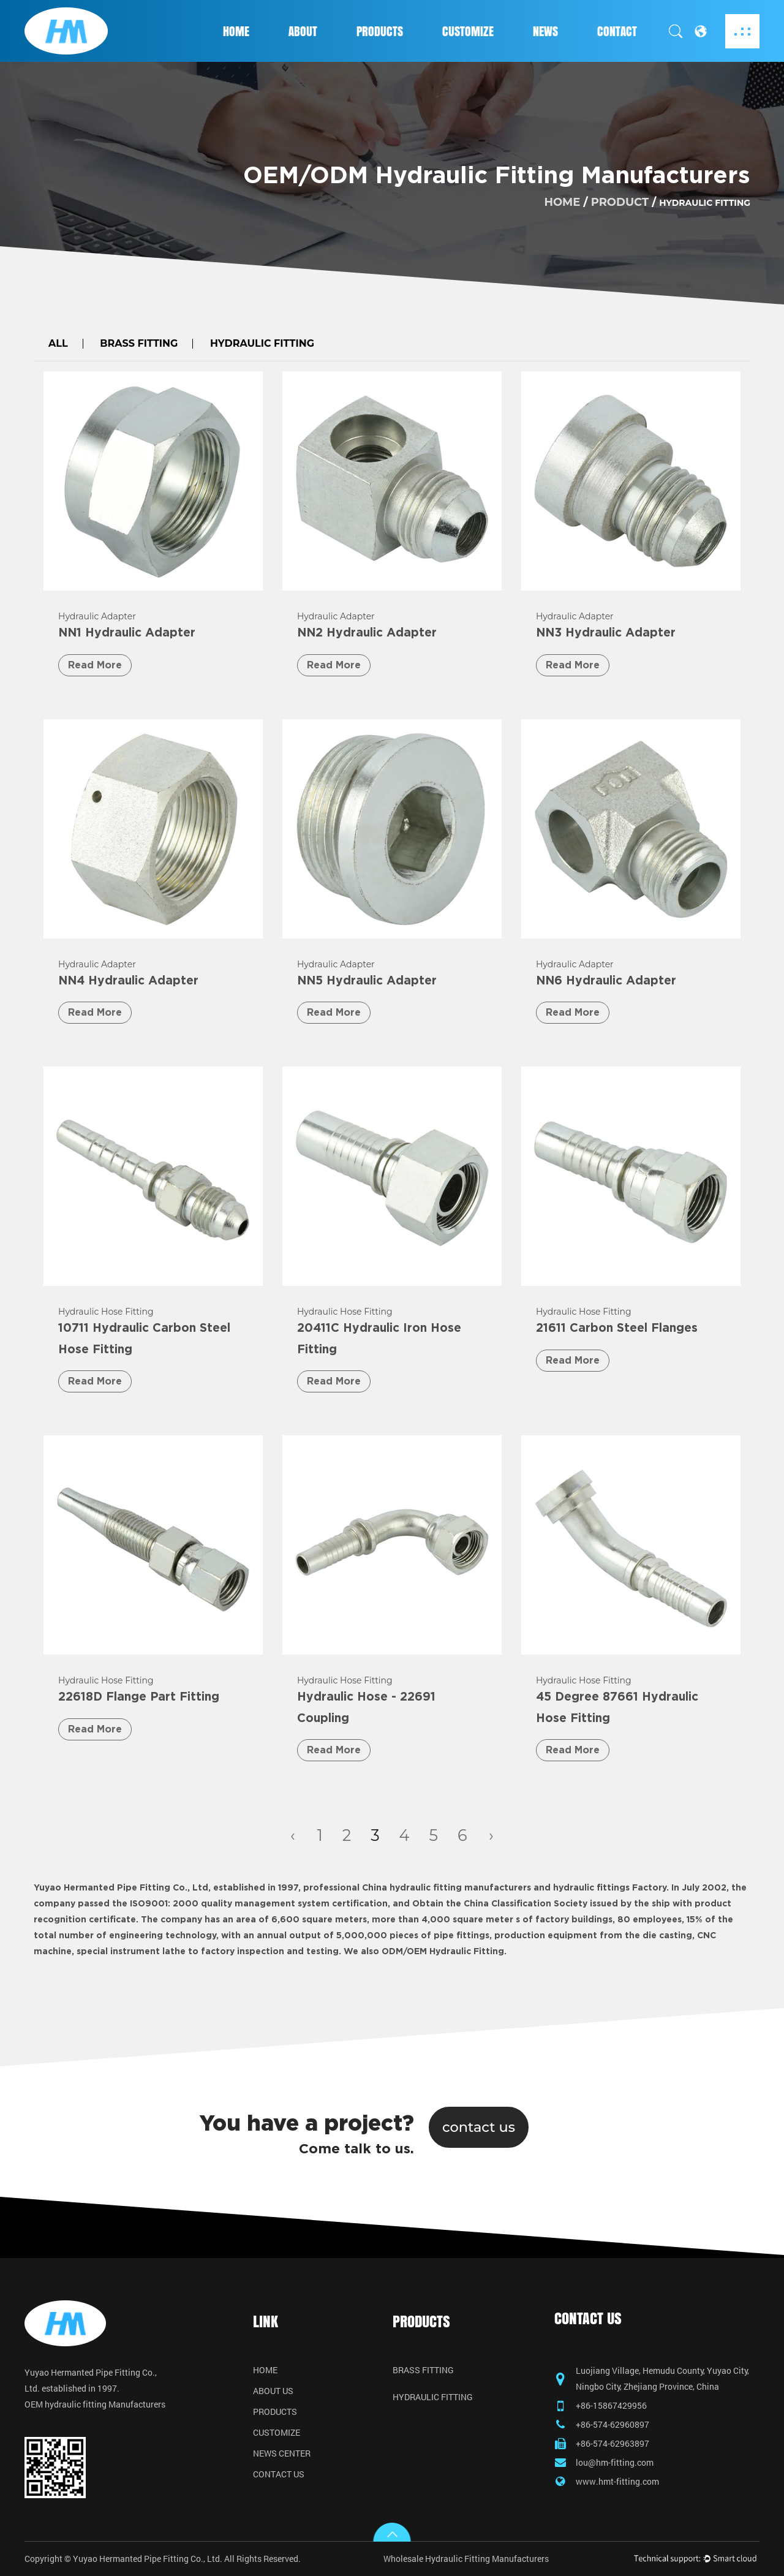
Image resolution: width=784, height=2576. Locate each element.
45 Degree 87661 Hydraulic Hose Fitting (617, 1707)
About (302, 31)
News (545, 31)
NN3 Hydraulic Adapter (606, 633)
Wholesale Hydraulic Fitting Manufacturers (466, 2558)
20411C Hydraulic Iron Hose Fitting (379, 1339)
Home (236, 31)
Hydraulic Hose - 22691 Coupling (366, 1707)
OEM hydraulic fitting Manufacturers (94, 2404)
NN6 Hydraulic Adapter (606, 981)
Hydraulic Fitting (262, 344)
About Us (273, 2391)
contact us (478, 2127)
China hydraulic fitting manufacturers (446, 1888)
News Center (282, 2453)
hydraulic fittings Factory (609, 1888)
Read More (95, 665)
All (58, 344)
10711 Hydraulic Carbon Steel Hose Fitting (144, 1339)
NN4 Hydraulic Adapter (128, 981)
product (620, 201)
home (562, 201)
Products (379, 31)
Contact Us (278, 2474)
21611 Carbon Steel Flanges (617, 1328)
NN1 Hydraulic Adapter (126, 633)
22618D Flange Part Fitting (138, 1697)
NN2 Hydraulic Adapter (367, 633)
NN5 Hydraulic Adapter (367, 981)
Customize (468, 31)
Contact (617, 31)
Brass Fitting (139, 344)
